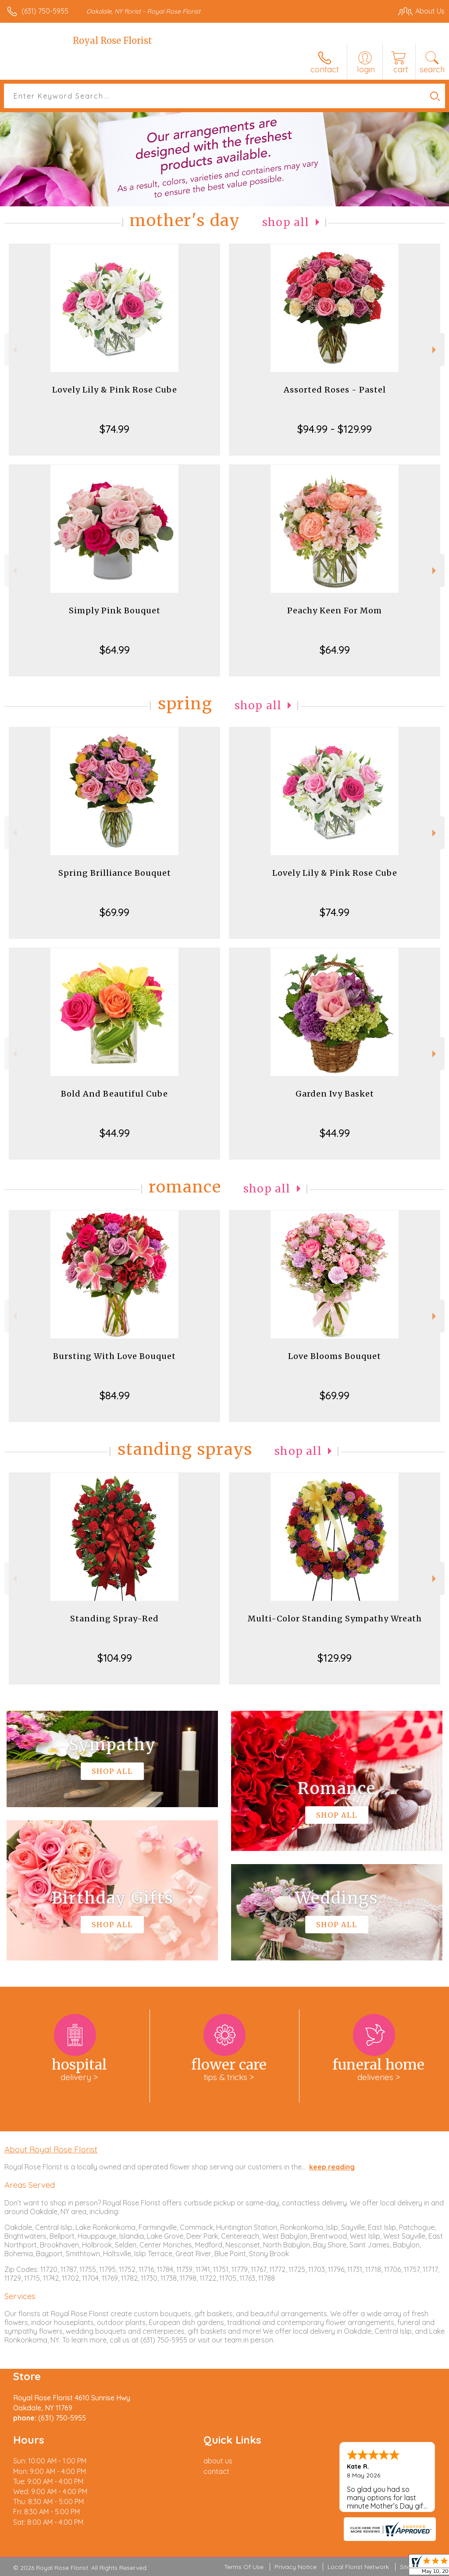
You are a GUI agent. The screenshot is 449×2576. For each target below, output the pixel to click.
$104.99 (114, 1657)
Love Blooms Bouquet (334, 1356)
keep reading (332, 2166)
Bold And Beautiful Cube (114, 1094)
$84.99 (115, 1395)
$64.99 (115, 649)
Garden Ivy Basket (335, 1094)
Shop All (286, 222)
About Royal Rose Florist (50, 2149)
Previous (13, 349)
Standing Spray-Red (114, 1619)
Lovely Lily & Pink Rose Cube (114, 390)
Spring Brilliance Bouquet (114, 873)
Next (435, 349)
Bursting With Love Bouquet (114, 1356)
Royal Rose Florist (112, 40)
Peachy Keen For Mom (334, 610)
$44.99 (115, 1132)
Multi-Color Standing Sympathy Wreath (335, 1619)
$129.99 (334, 1657)
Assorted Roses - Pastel (335, 390)
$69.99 (114, 912)
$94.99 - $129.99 (334, 428)
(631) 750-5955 (44, 11)
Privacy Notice (295, 2567)
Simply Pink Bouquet (114, 610)
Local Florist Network (358, 2567)
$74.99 (114, 428)
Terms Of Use (244, 2567)
